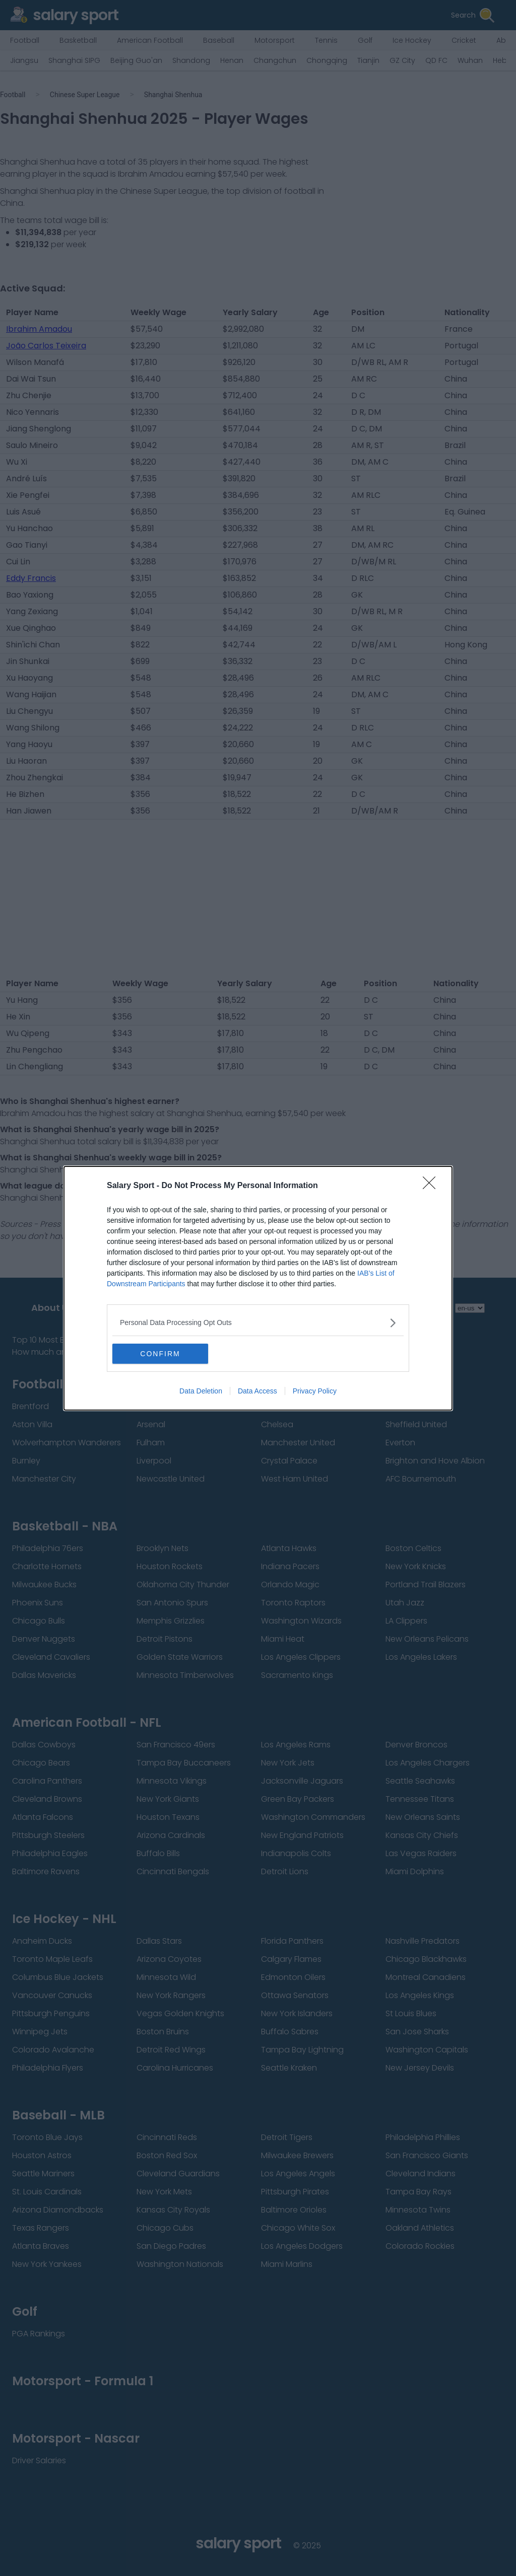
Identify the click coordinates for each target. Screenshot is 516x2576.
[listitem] (258, 1322)
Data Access (257, 1391)
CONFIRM (160, 1354)
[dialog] (258, 1288)
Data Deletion (200, 1391)
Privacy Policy (315, 1391)
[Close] (432, 1186)
